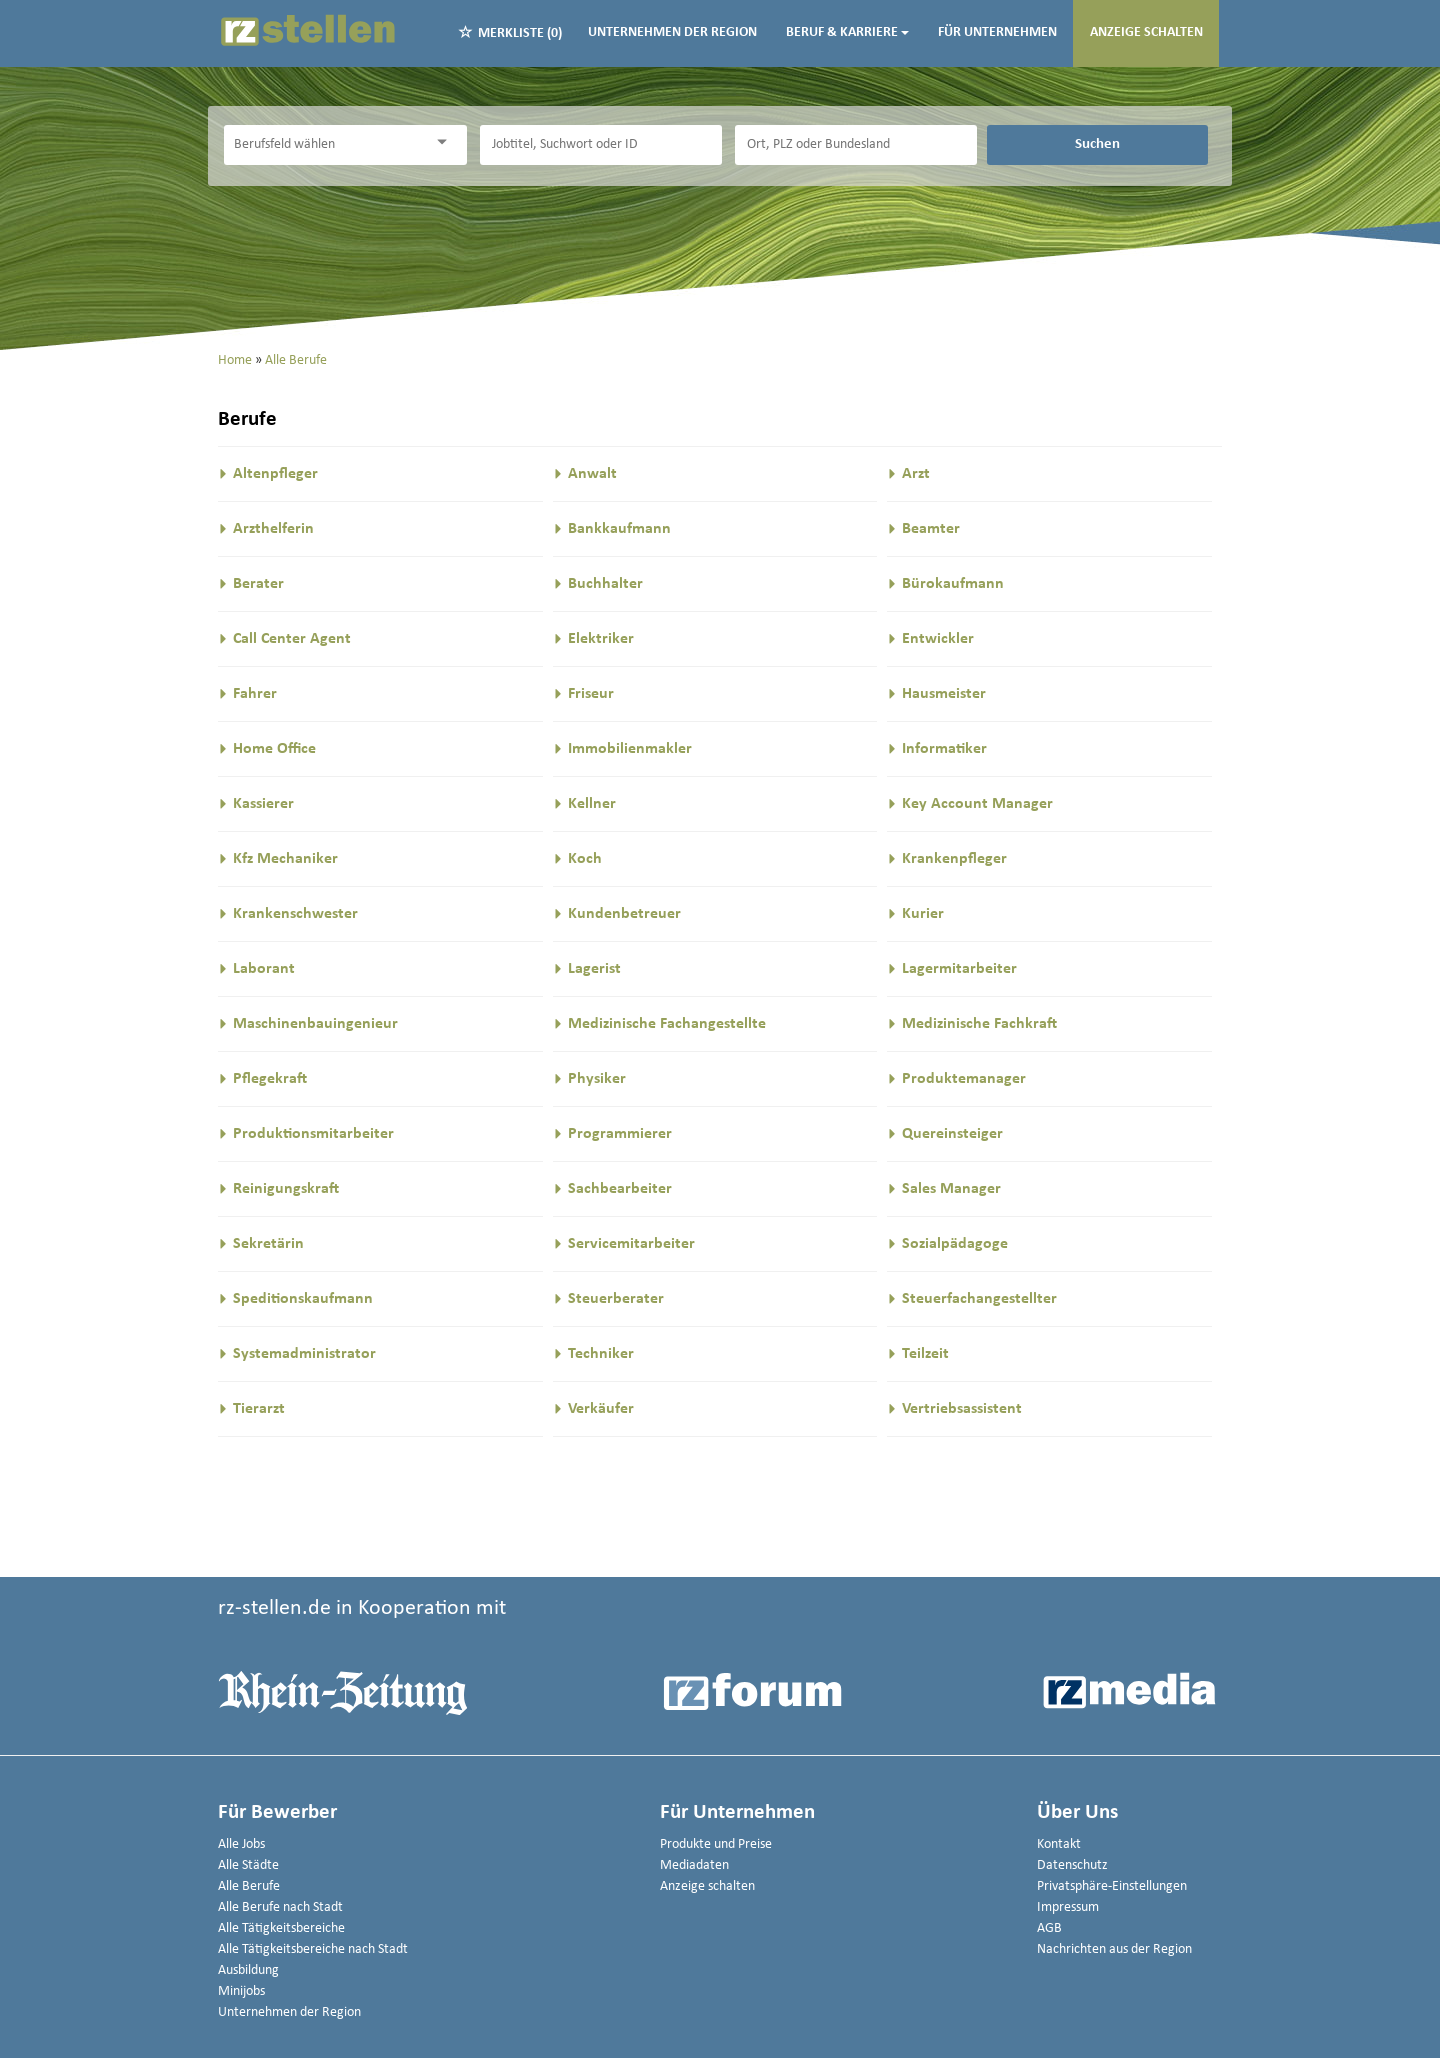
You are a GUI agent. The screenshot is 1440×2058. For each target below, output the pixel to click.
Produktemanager (964, 1079)
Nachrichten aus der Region (1114, 1949)
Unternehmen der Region (672, 32)
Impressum (1068, 1907)
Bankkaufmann (619, 529)
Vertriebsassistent (962, 1409)
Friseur (591, 694)
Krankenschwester (295, 914)
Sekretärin (268, 1244)
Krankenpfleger (954, 859)
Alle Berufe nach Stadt (280, 1907)
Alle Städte (248, 1865)
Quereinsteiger (952, 1134)
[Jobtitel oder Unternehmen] (601, 145)
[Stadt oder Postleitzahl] (856, 145)
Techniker (601, 1354)
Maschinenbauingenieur (315, 1024)
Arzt (916, 474)
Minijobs (241, 1991)
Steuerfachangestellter (979, 1299)
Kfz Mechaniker (285, 859)
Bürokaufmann (953, 584)
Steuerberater (616, 1299)
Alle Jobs (241, 1844)
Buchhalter (605, 584)
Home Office (274, 749)
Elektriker (601, 639)
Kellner (592, 804)
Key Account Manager (977, 804)
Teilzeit (925, 1354)
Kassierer (263, 804)
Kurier (923, 914)
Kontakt (1059, 1844)
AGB (1049, 1928)
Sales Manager (951, 1189)
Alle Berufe (249, 1886)
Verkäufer (601, 1409)
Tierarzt (259, 1409)
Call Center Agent (292, 639)
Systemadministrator (304, 1354)
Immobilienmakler (630, 749)
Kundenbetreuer (624, 914)
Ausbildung (248, 1970)
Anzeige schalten (1146, 32)
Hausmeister (944, 694)
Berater (258, 584)
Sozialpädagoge (955, 1244)
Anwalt (592, 474)
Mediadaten (694, 1865)
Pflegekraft (270, 1079)
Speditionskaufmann (303, 1299)
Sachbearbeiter (620, 1189)
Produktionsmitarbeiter (313, 1134)
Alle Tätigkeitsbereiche (281, 1928)
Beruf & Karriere (847, 32)
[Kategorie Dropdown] (447, 142)
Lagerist (594, 969)
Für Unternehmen (997, 32)
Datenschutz (1072, 1865)
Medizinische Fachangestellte (667, 1024)
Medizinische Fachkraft (979, 1024)
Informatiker (944, 749)
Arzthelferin (273, 529)
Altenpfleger (275, 474)
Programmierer (620, 1134)
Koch (585, 859)
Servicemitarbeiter (631, 1244)
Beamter (931, 529)
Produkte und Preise (716, 1844)
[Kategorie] (325, 145)
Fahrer (255, 694)
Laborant (264, 969)
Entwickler (938, 639)
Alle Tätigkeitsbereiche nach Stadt (313, 1949)
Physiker (597, 1079)
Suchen (1097, 144)
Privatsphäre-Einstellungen (1112, 1886)
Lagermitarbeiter (959, 969)
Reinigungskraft (286, 1189)
